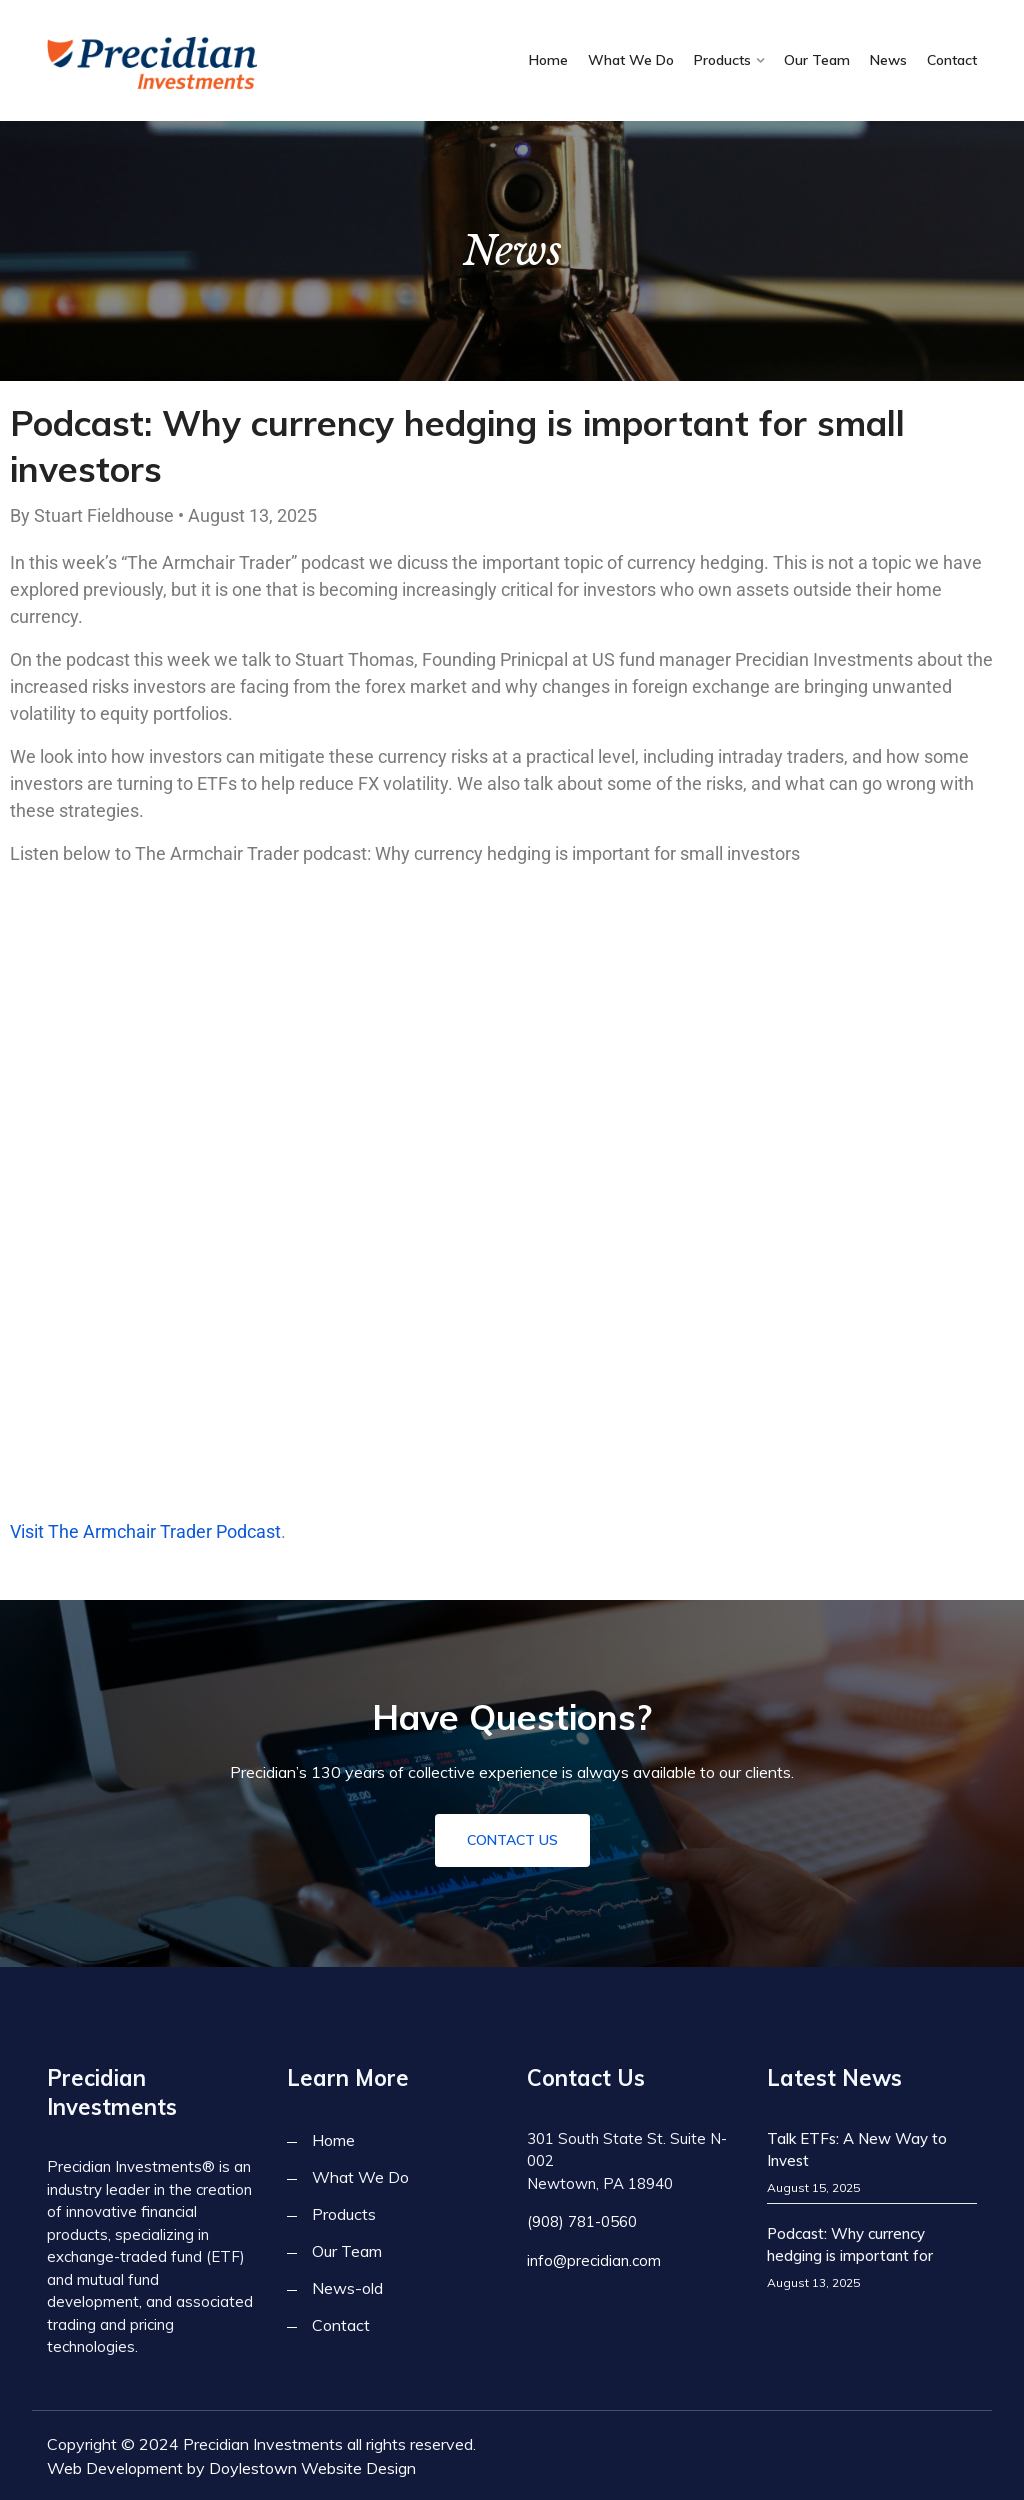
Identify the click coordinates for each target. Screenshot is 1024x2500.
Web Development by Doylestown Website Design (231, 2468)
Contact (952, 60)
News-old (347, 2288)
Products (722, 60)
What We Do (631, 60)
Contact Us (512, 1840)
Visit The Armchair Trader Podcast (145, 1531)
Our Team (817, 60)
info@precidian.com (594, 2260)
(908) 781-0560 (582, 2221)
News (888, 60)
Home (548, 60)
